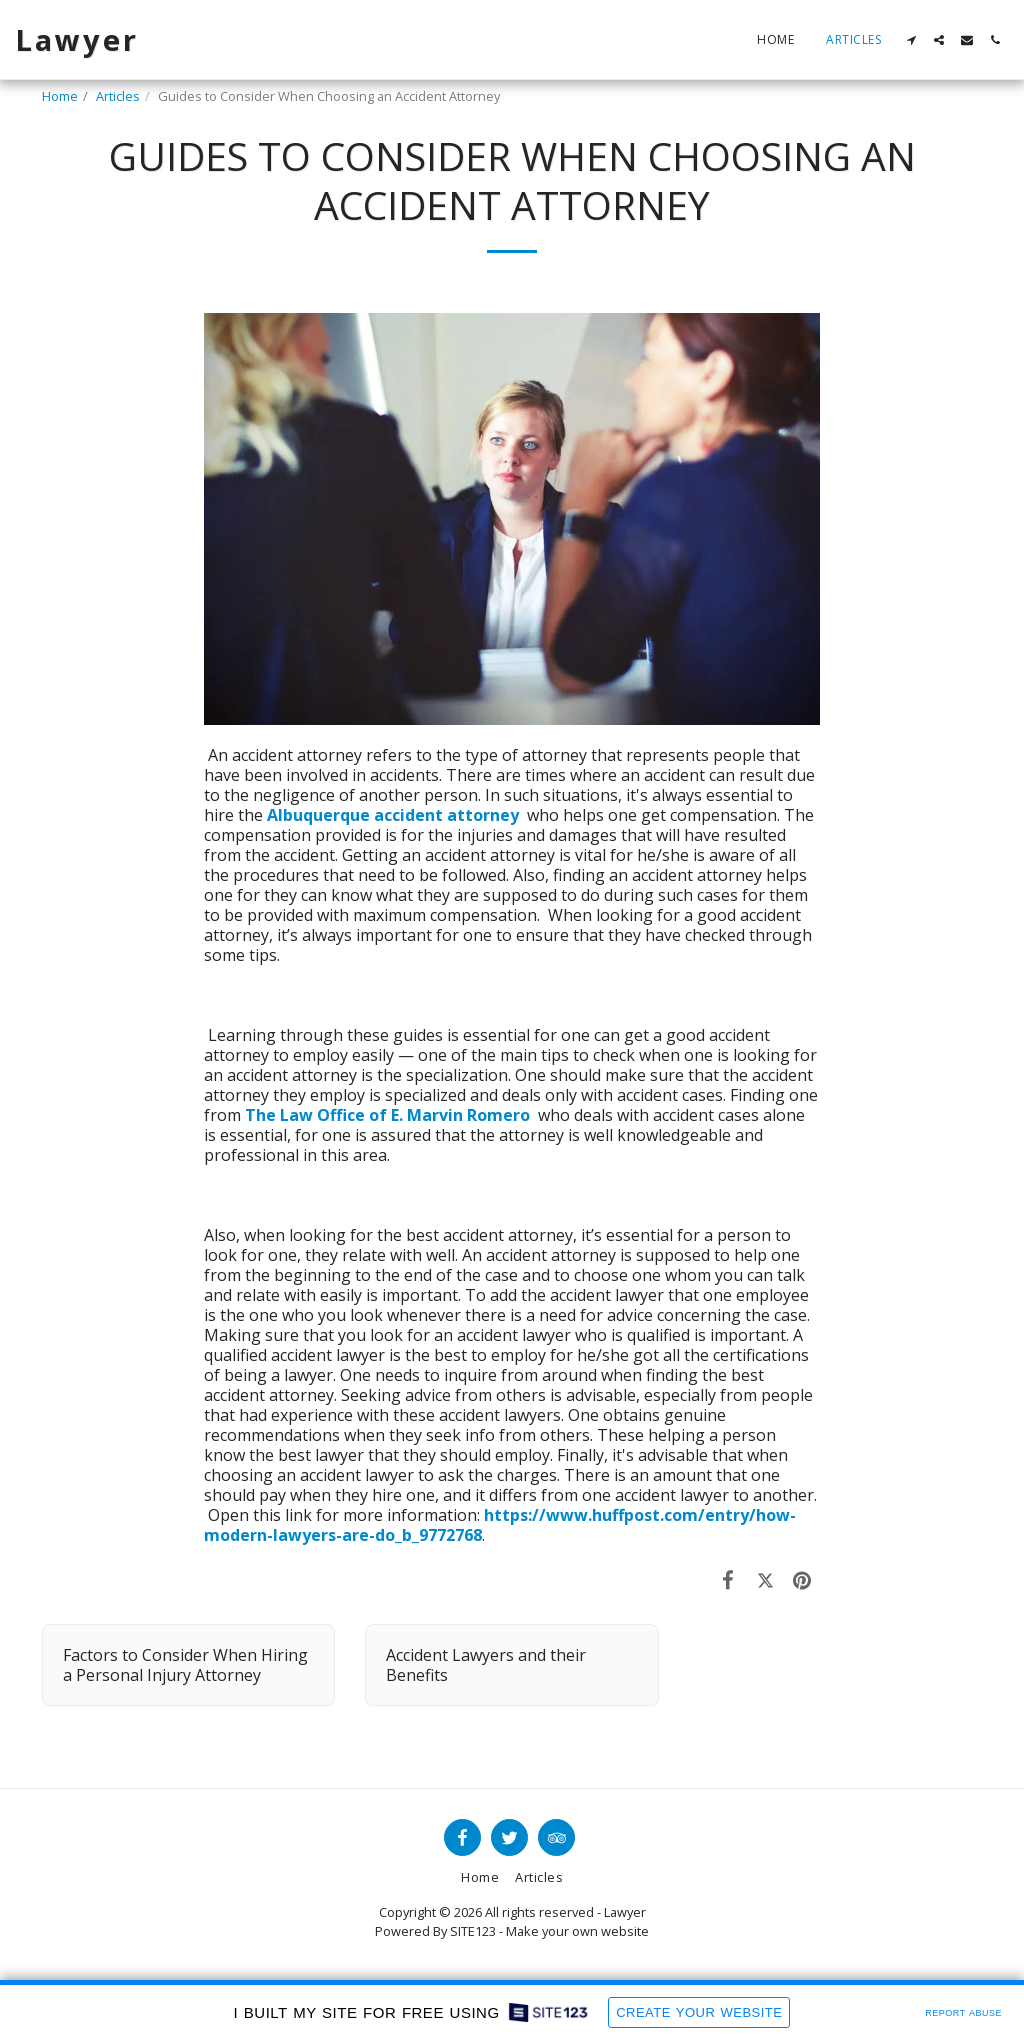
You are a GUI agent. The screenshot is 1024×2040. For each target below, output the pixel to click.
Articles (118, 96)
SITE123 (473, 1931)
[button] (911, 40)
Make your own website (577, 1931)
